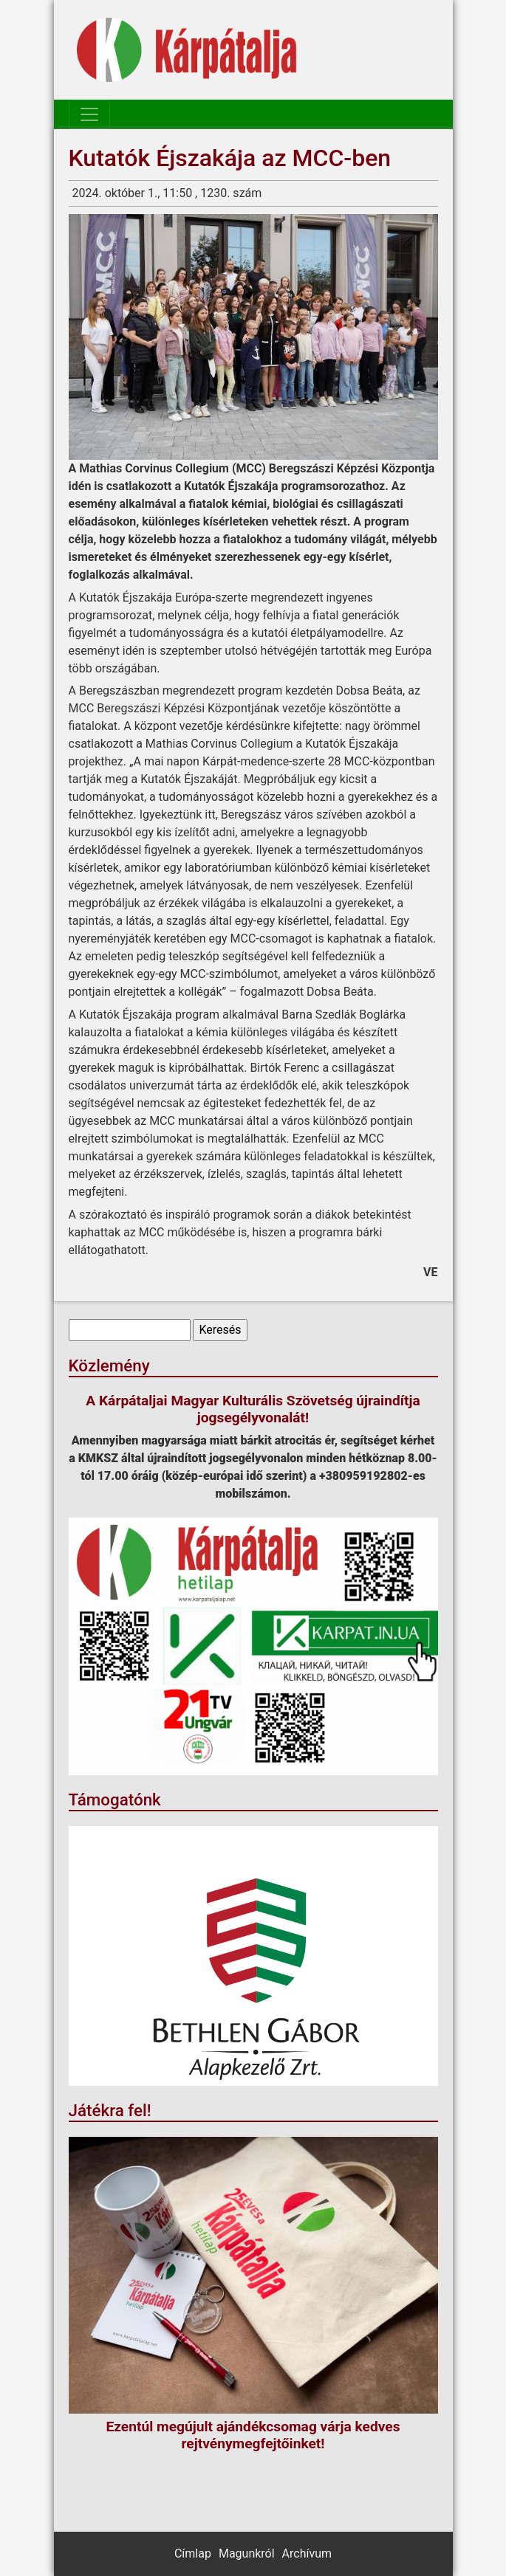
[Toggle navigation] (89, 114)
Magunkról (247, 2553)
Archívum (307, 2553)
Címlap (192, 2553)
